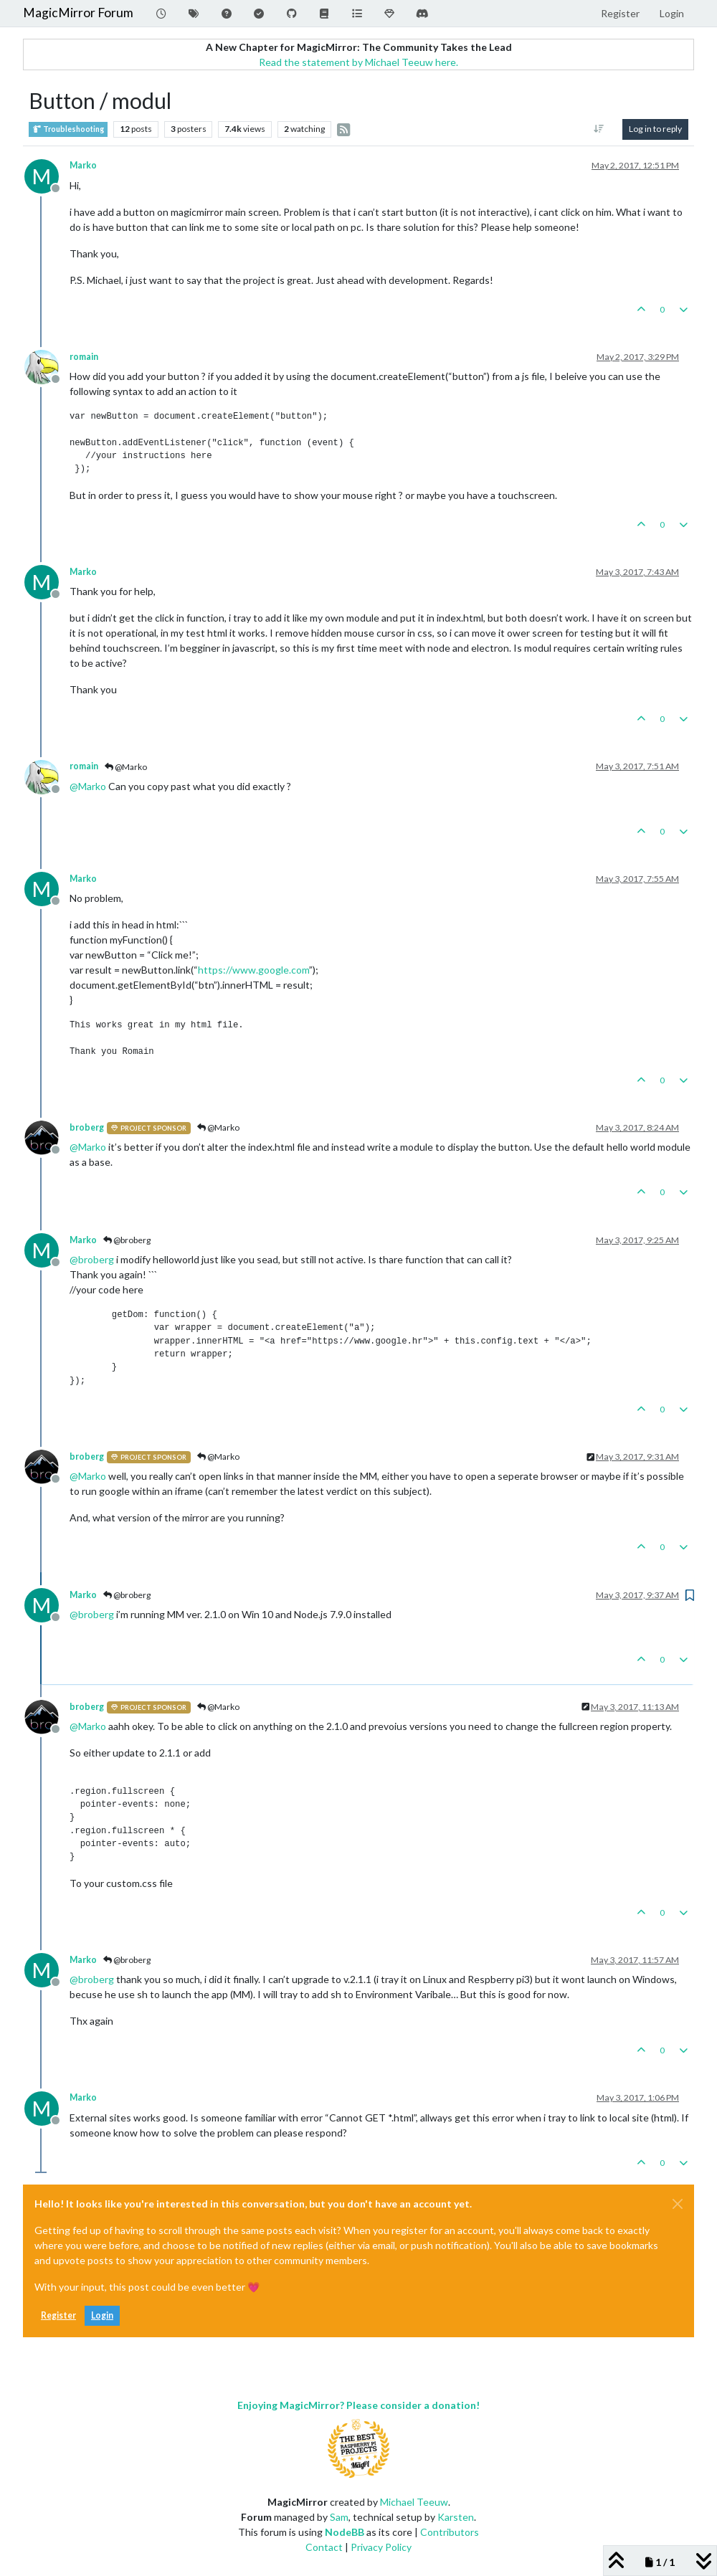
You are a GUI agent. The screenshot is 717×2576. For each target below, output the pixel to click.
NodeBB (344, 2532)
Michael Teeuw (414, 2502)
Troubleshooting (68, 129)
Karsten (455, 2517)
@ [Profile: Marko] (88, 786)
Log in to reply (655, 128)
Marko (83, 165)
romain (84, 356)
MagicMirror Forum (78, 12)
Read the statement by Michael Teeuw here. (358, 62)
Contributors (449, 2532)
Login (102, 2315)
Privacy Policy (381, 2547)
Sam (339, 2517)
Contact (324, 2547)
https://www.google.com (253, 970)
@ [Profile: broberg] (92, 1259)
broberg (87, 1127)
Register (58, 2315)
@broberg (127, 1240)
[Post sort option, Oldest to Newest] (599, 129)
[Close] (677, 2204)
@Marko (126, 766)
